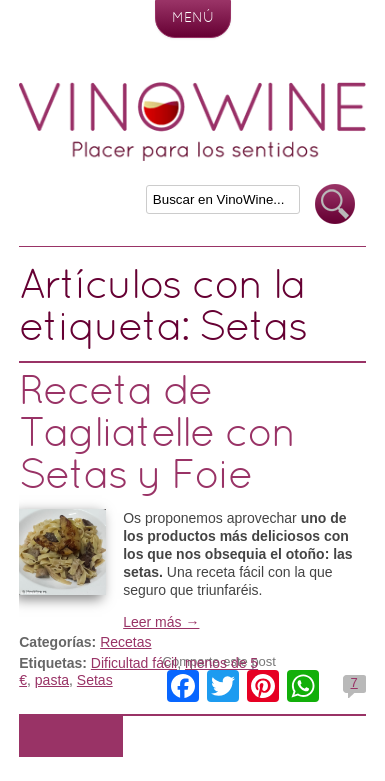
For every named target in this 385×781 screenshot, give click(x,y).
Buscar (335, 204)
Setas (95, 680)
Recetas (125, 642)
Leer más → (161, 622)
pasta (52, 680)
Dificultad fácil (134, 663)
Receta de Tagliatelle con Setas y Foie (157, 435)
